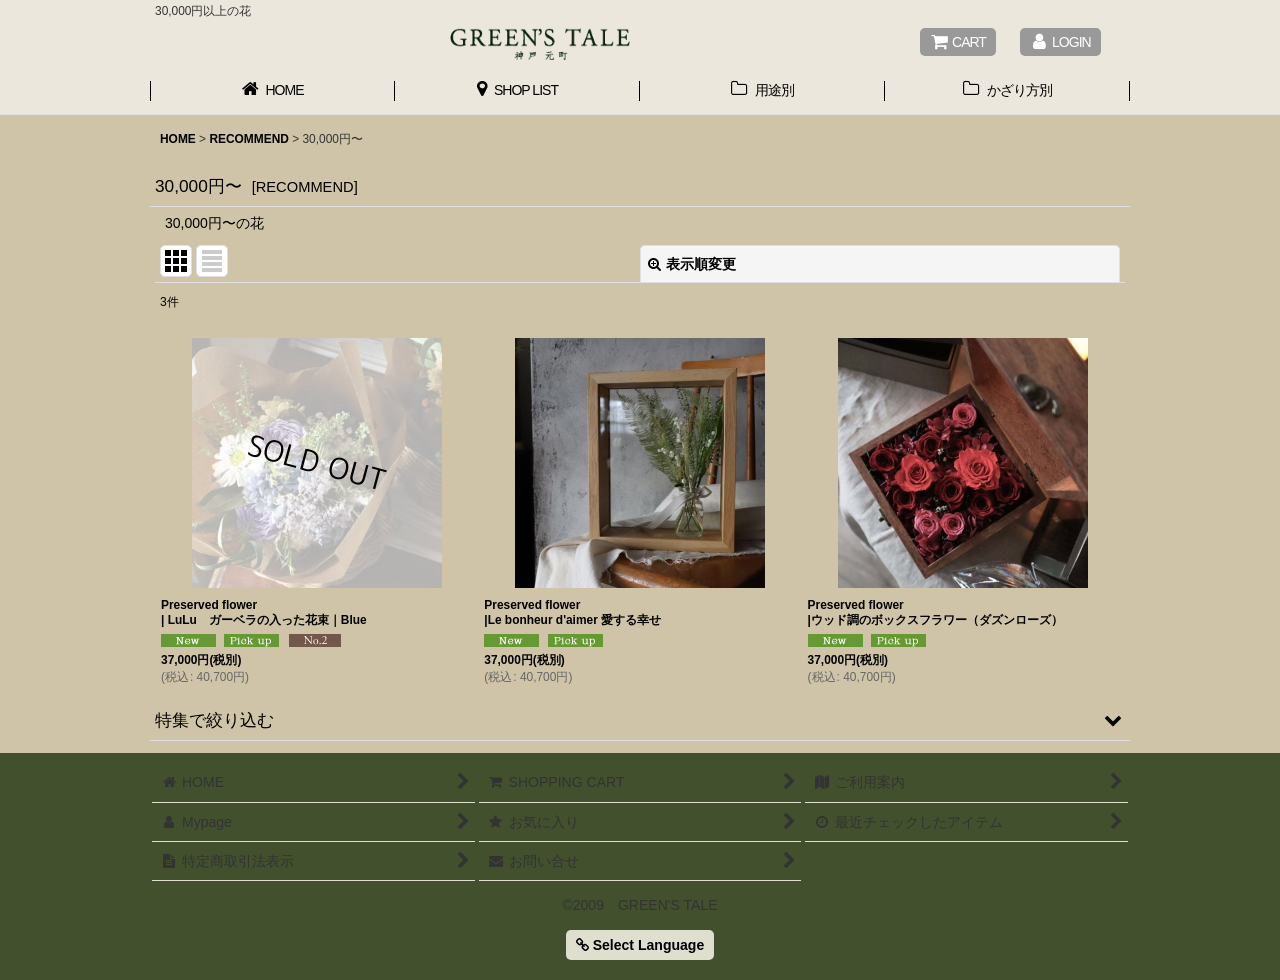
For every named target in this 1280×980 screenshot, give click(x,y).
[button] (640, 720)
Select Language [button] (640, 945)
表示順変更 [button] (692, 264)
